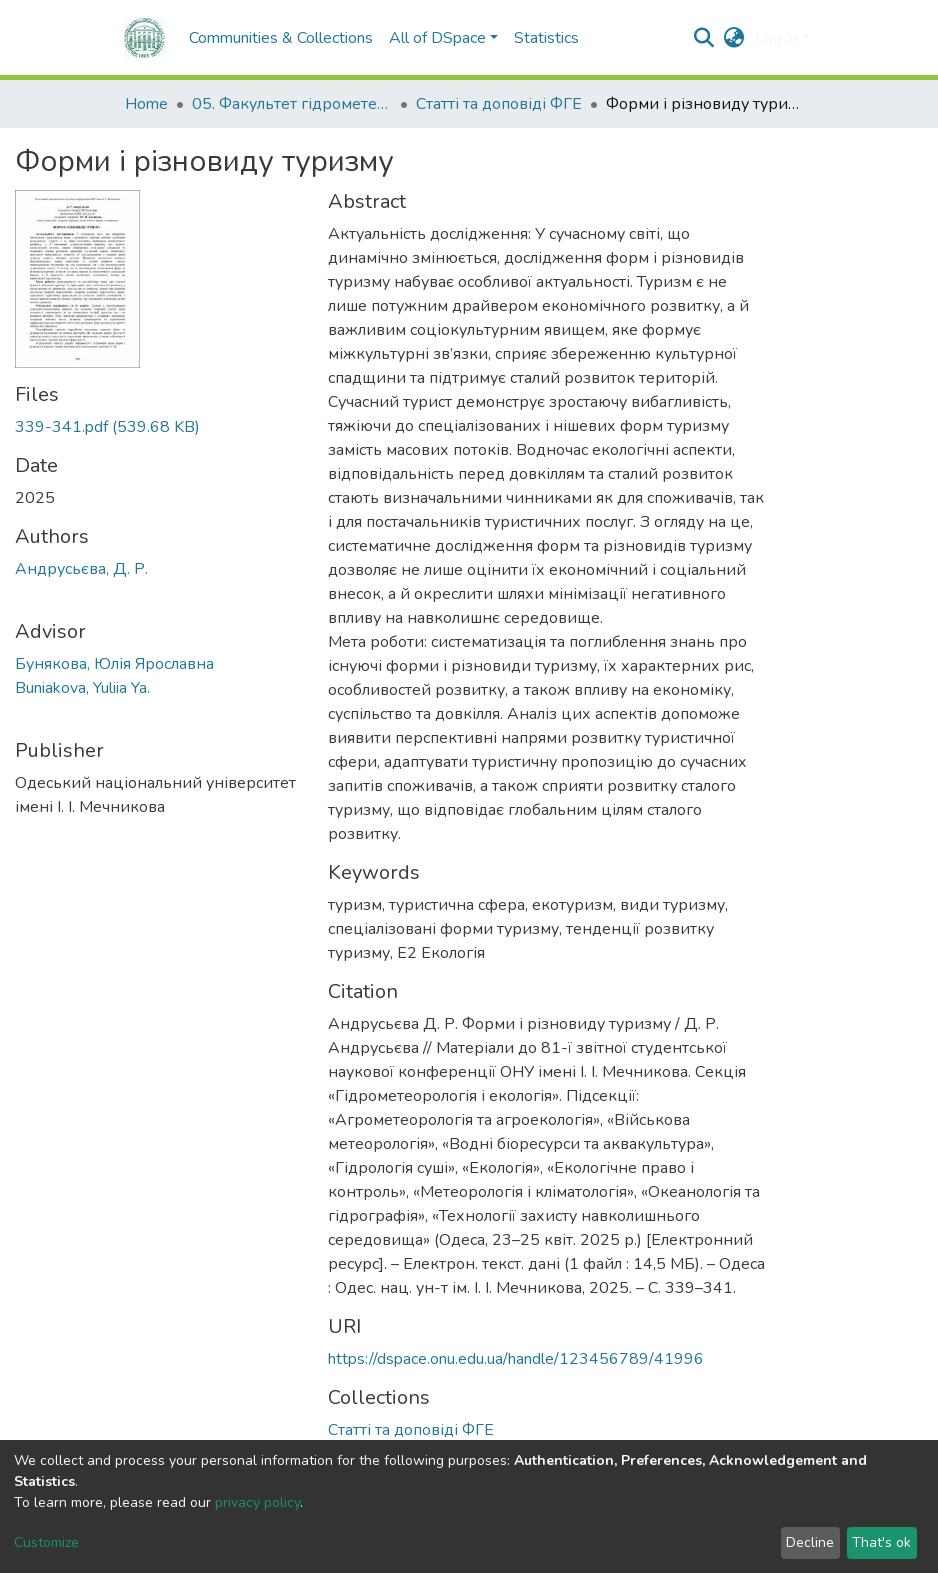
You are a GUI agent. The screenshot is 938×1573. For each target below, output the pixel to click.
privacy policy (257, 1502)
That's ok (881, 1542)
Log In (776, 38)
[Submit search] (704, 38)
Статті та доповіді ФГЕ (499, 104)
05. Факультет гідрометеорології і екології (292, 104)
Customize (46, 1542)
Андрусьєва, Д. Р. (81, 569)
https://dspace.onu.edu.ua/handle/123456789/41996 (516, 1359)
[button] (734, 38)
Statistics (546, 38)
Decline (810, 1542)
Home (146, 104)
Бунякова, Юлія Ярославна (114, 664)
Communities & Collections (281, 38)
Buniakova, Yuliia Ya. (82, 688)
